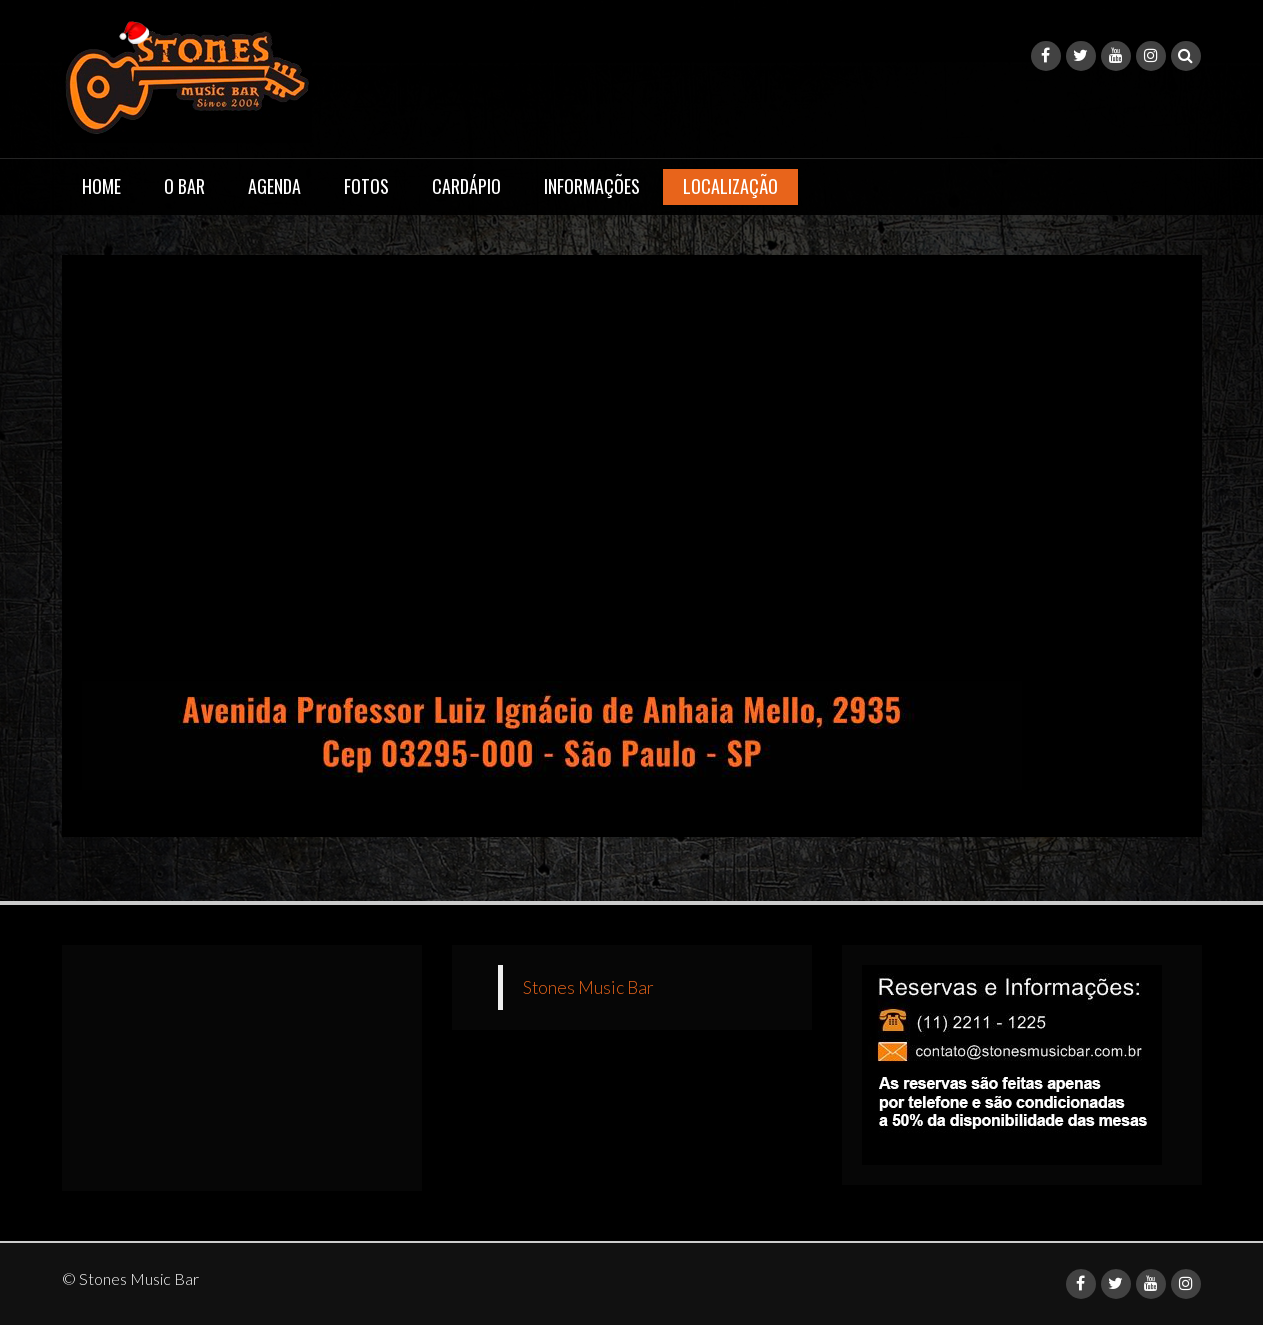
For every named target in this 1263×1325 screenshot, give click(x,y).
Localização (730, 186)
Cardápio (466, 186)
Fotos (366, 186)
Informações (592, 186)
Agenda (274, 186)
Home (101, 186)
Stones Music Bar (588, 987)
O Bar (184, 186)
